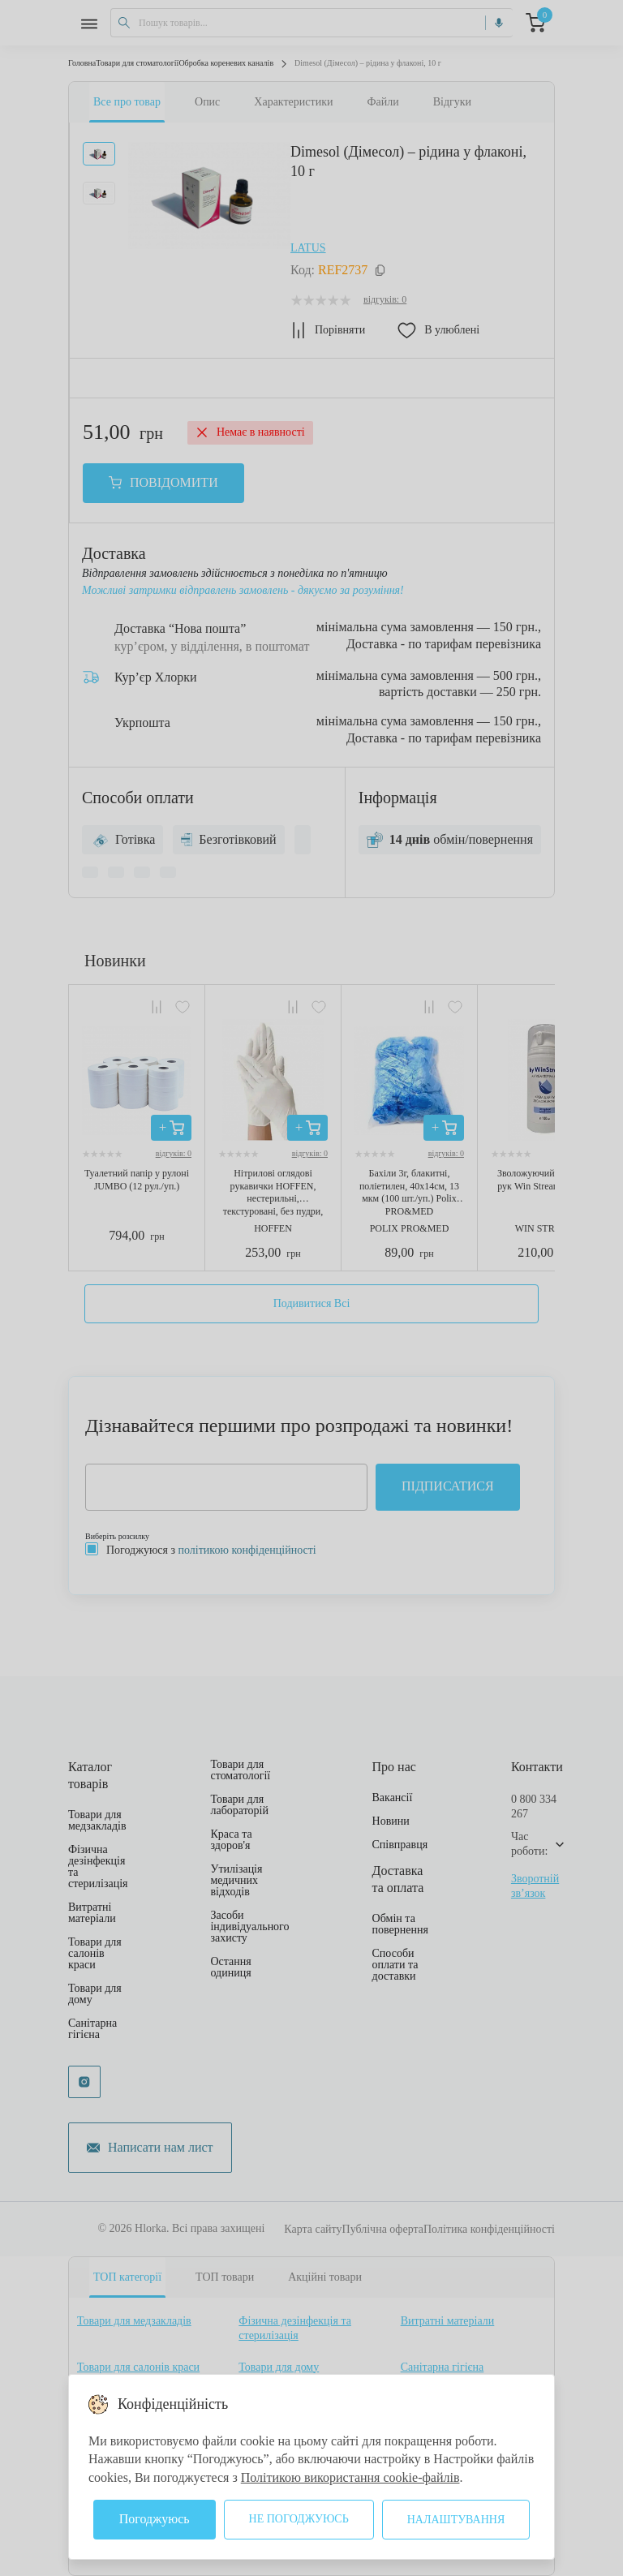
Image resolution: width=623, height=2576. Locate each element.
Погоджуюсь (154, 2519)
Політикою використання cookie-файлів (350, 2477)
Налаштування (456, 2520)
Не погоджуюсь (299, 2519)
